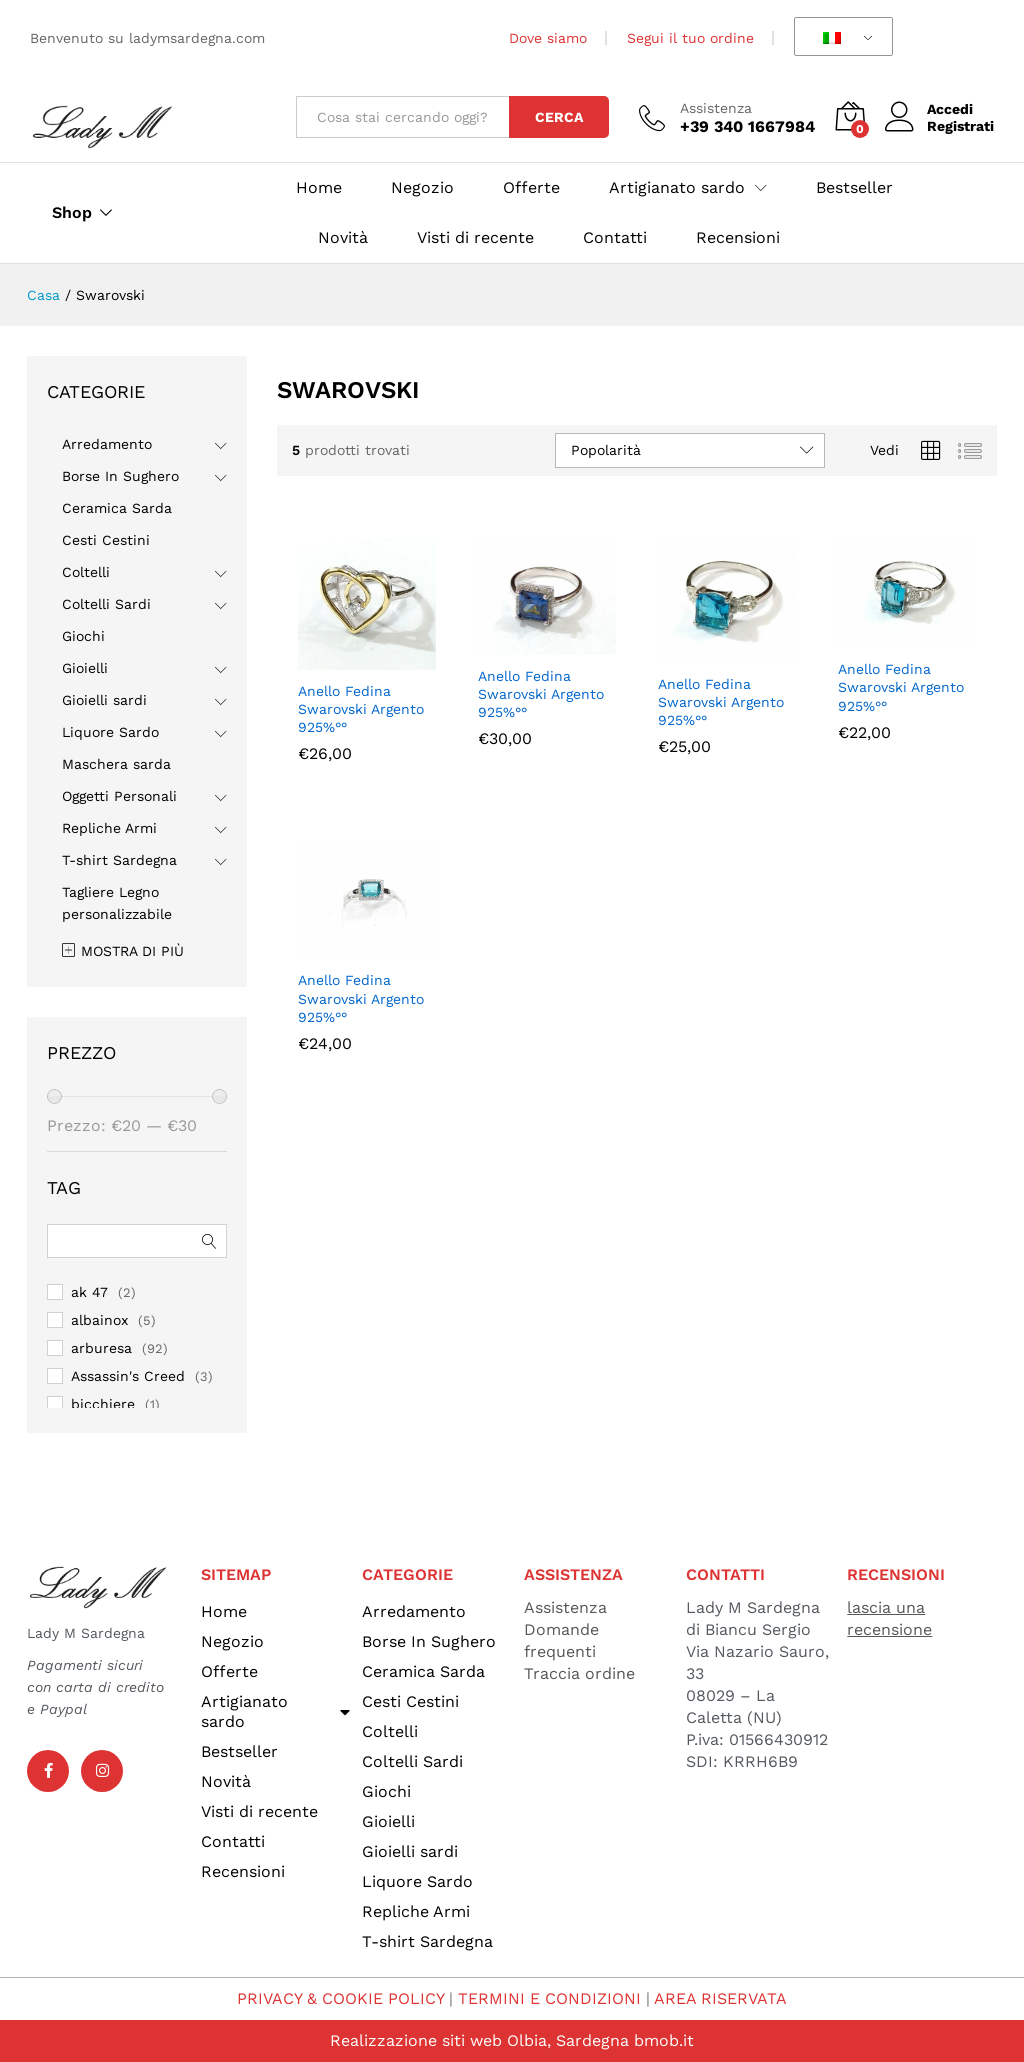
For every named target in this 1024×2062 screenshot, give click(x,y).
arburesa (101, 1348)
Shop (72, 213)
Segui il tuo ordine (690, 38)
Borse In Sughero (120, 476)
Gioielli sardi (104, 700)
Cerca (559, 117)
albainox (99, 1320)
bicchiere (103, 1404)
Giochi (83, 636)
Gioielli (85, 668)
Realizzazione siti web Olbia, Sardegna (479, 2040)
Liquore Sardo (110, 732)
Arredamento (107, 444)
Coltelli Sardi (106, 604)
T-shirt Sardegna (119, 860)
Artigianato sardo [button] (677, 188)
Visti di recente (475, 238)
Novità (343, 238)
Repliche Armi (109, 828)
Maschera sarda (116, 764)
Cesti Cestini (106, 540)
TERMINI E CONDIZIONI (549, 1998)
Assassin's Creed (128, 1376)
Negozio (422, 188)
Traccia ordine (579, 1673)
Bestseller (854, 188)
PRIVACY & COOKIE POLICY (340, 1998)
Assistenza (716, 108)
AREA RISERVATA (720, 1998)
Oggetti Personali (119, 796)
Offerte (531, 188)
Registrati (960, 126)
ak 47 (89, 1292)
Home (319, 188)
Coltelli (86, 572)
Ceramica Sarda (117, 508)
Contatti (615, 238)
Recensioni (738, 238)
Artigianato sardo (276, 1711)
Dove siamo (548, 38)
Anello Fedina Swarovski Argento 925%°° (361, 709)
